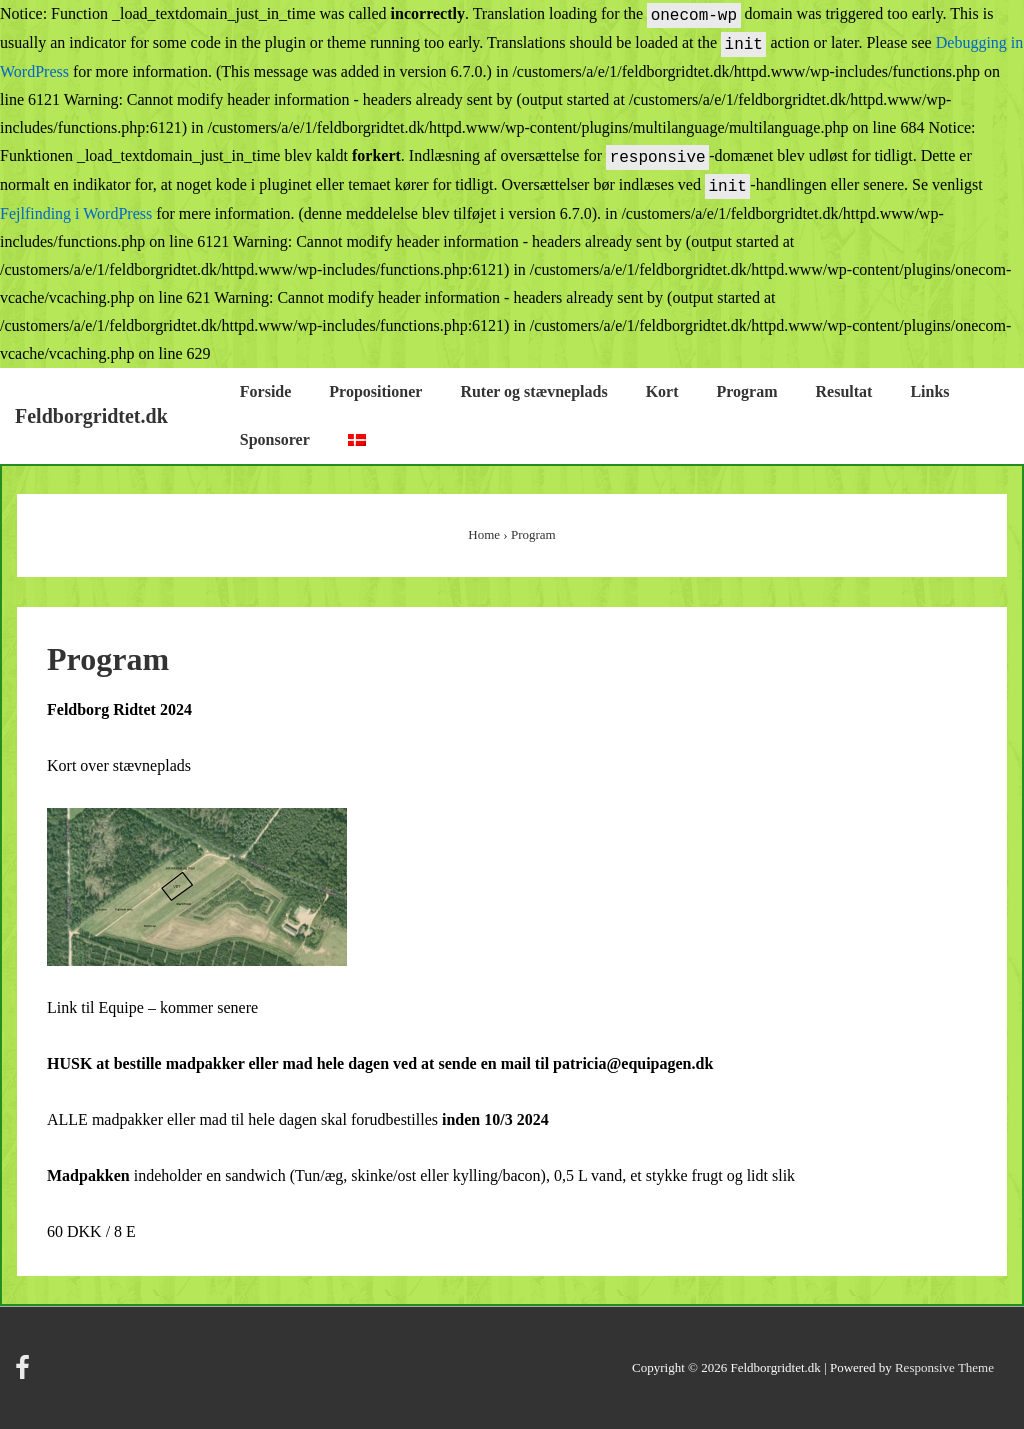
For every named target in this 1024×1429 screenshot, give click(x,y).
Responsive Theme (944, 1367)
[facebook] (25, 1374)
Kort (662, 391)
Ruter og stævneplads (533, 391)
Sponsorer (275, 439)
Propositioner (375, 391)
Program (747, 391)
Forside (266, 391)
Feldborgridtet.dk (91, 416)
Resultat (844, 391)
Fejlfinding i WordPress (76, 213)
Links (929, 391)
